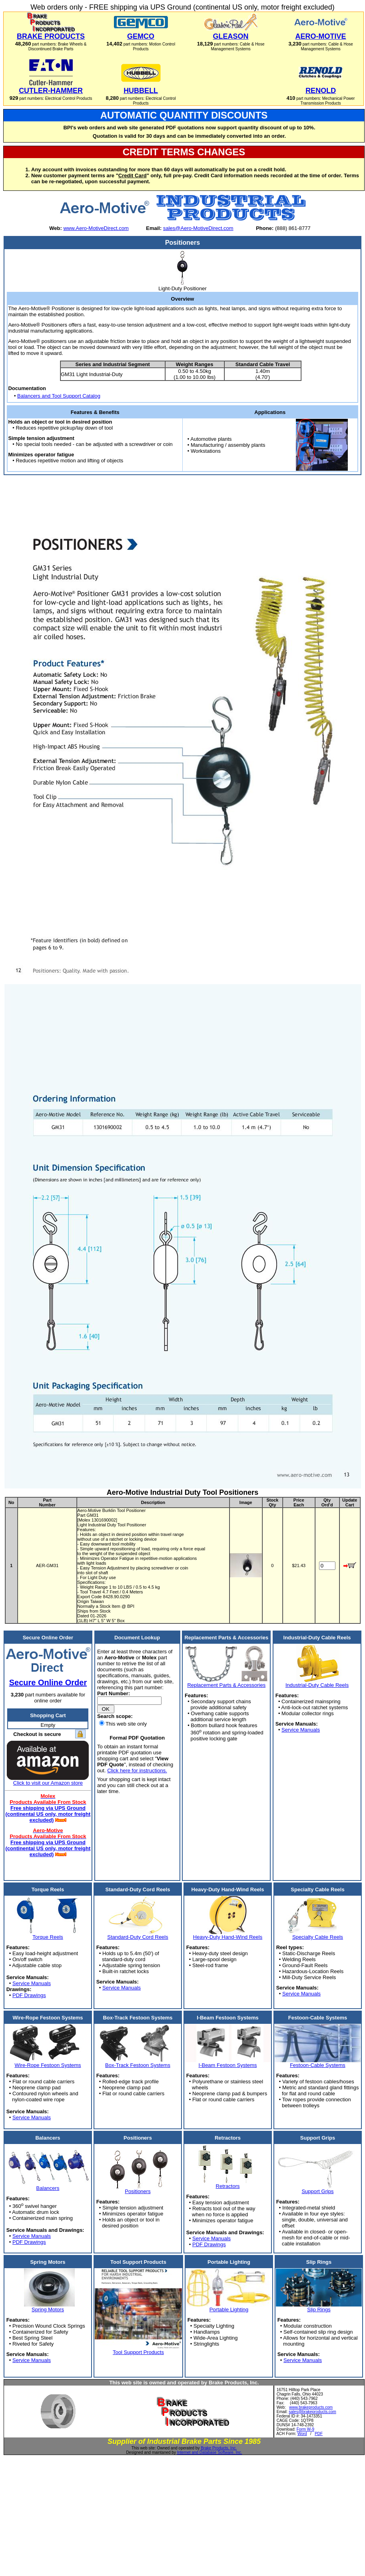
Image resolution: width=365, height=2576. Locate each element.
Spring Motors (48, 2309)
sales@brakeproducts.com (312, 2412)
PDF (319, 2433)
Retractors (228, 2186)
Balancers (48, 2188)
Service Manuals (300, 1730)
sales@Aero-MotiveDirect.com (198, 228)
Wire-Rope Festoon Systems (47, 2065)
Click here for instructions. (137, 1770)
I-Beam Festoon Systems (228, 2065)
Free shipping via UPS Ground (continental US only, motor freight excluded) (48, 1814)
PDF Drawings (29, 1995)
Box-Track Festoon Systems (137, 2065)
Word (302, 2433)
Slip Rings (319, 2309)
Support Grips (317, 2191)
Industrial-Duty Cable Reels (317, 1685)
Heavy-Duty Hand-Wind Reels (227, 1937)
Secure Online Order (48, 1682)
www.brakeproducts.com (311, 2407)
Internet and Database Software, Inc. (209, 2452)
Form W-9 (305, 2429)
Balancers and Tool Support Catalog (58, 396)
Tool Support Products (138, 2352)
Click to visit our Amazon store (48, 1783)
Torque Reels (47, 1937)
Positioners (137, 2191)
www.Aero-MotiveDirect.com (95, 228)
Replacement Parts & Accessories (226, 1685)
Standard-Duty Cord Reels (137, 1937)
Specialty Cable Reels (317, 1937)
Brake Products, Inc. (219, 2448)
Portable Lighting (229, 2309)
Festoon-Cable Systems (317, 2065)
